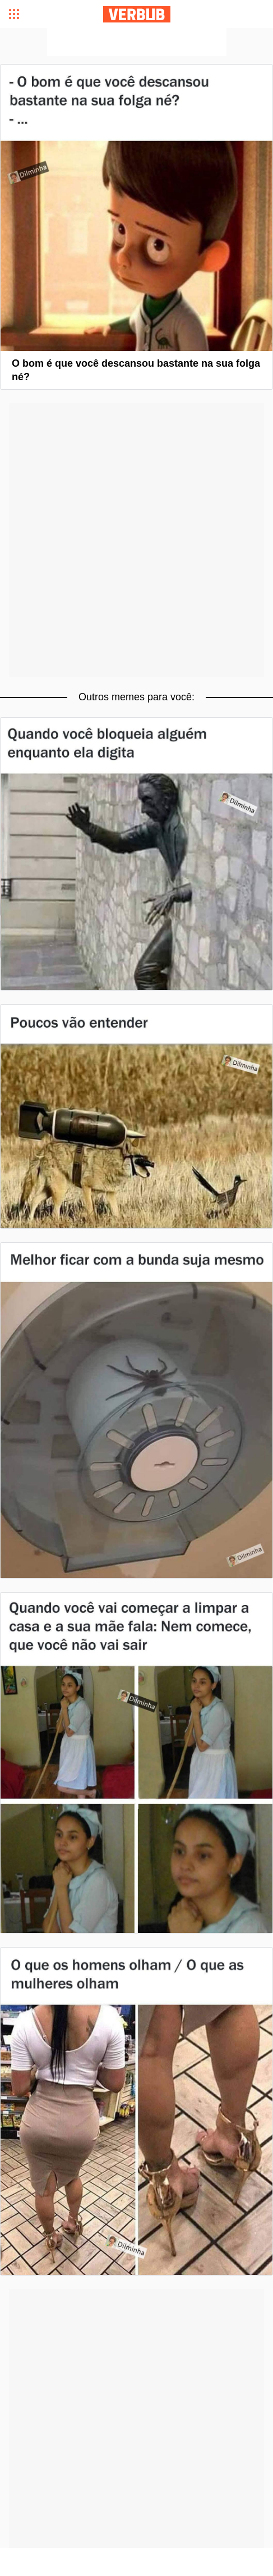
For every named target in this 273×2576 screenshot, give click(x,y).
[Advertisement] (136, 42)
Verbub (136, 14)
